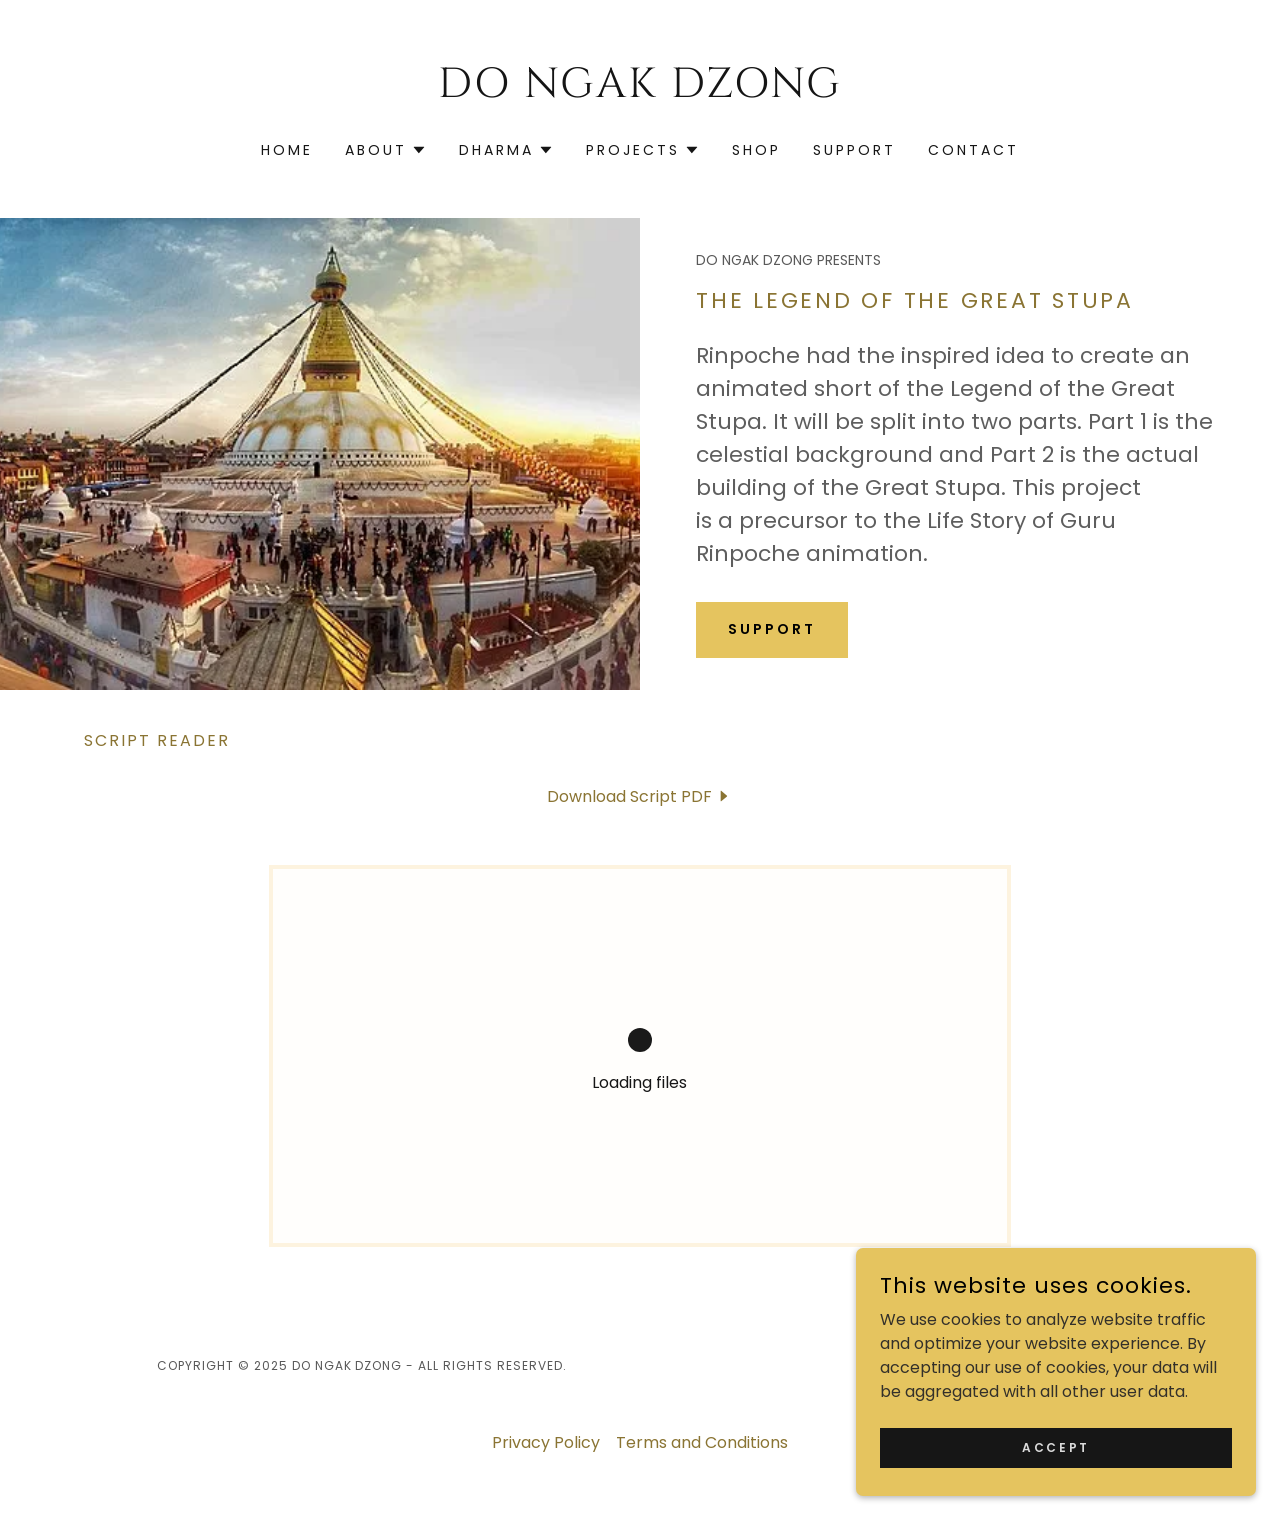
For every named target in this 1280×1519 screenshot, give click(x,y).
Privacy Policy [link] (546, 1442)
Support (772, 629)
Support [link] (854, 150)
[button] (386, 150)
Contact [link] (973, 150)
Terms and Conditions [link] (702, 1442)
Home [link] (287, 150)
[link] (640, 91)
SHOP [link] (756, 150)
